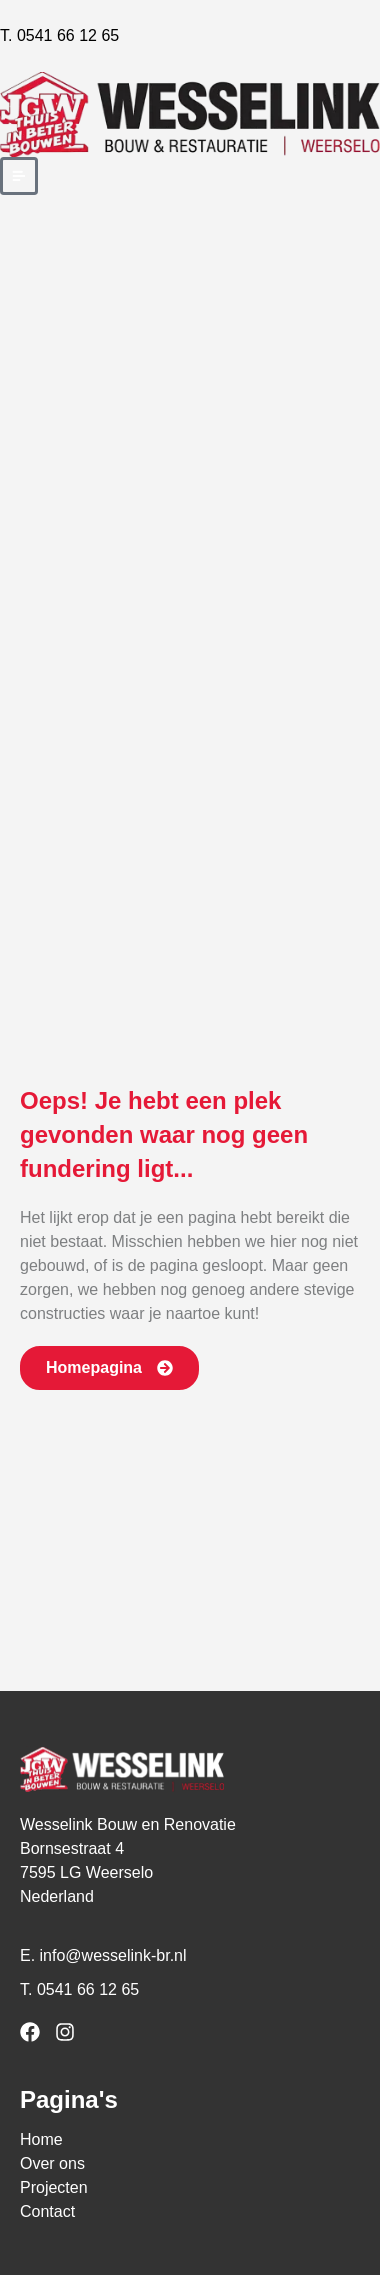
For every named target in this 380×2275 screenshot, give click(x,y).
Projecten (54, 2187)
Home (41, 2139)
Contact (47, 2211)
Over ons (52, 2163)
